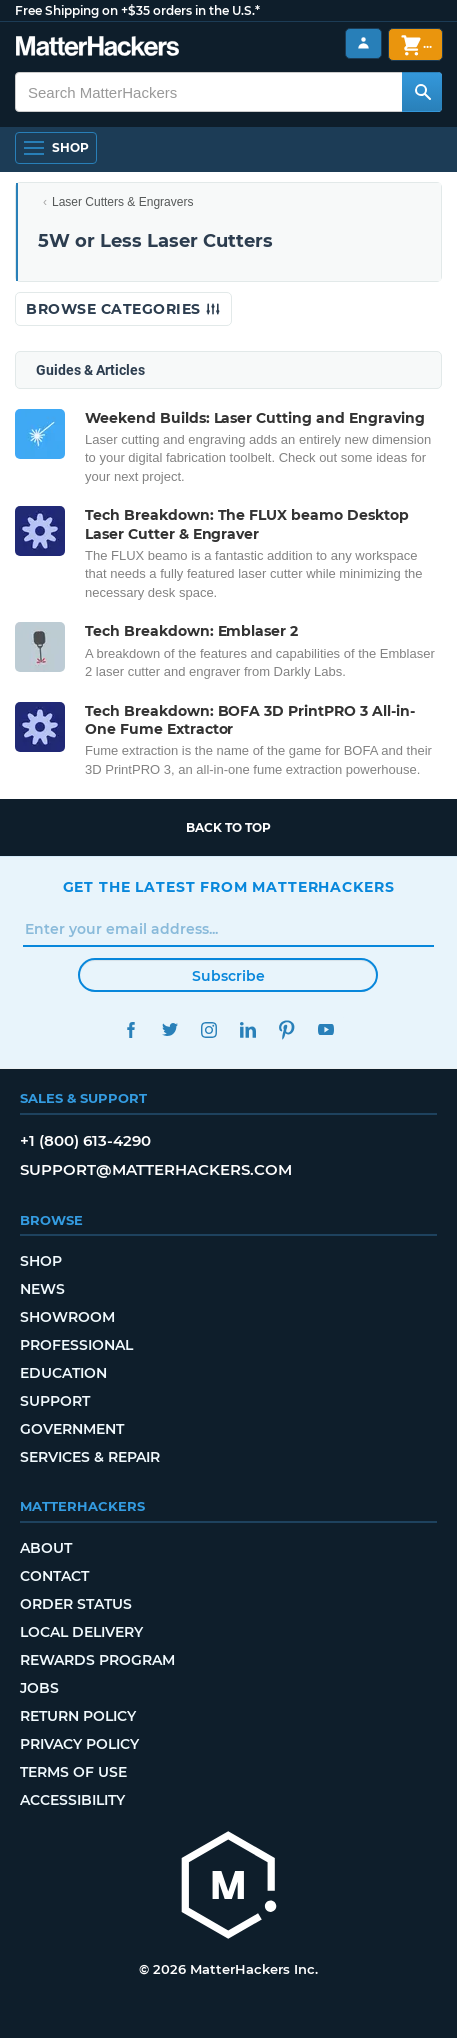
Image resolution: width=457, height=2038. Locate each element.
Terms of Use (73, 1772)
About (46, 1548)
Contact (54, 1576)
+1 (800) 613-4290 (85, 1140)
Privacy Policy (79, 1744)
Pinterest (287, 1029)
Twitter (170, 1029)
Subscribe (228, 976)
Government (72, 1429)
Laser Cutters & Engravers (122, 202)
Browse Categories (123, 309)
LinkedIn (248, 1029)
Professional (76, 1345)
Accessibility (72, 1800)
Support (55, 1401)
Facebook (131, 1029)
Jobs (39, 1688)
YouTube (326, 1029)
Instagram (209, 1029)
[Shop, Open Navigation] (56, 148)
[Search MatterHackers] (422, 92)
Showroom (67, 1317)
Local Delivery (81, 1632)
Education (63, 1373)
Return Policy (78, 1716)
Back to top (228, 827)
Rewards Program (97, 1660)
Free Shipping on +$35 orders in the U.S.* (137, 10)
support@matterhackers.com (156, 1169)
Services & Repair (90, 1457)
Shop (41, 1261)
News (42, 1289)
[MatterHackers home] (97, 48)
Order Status (76, 1604)
